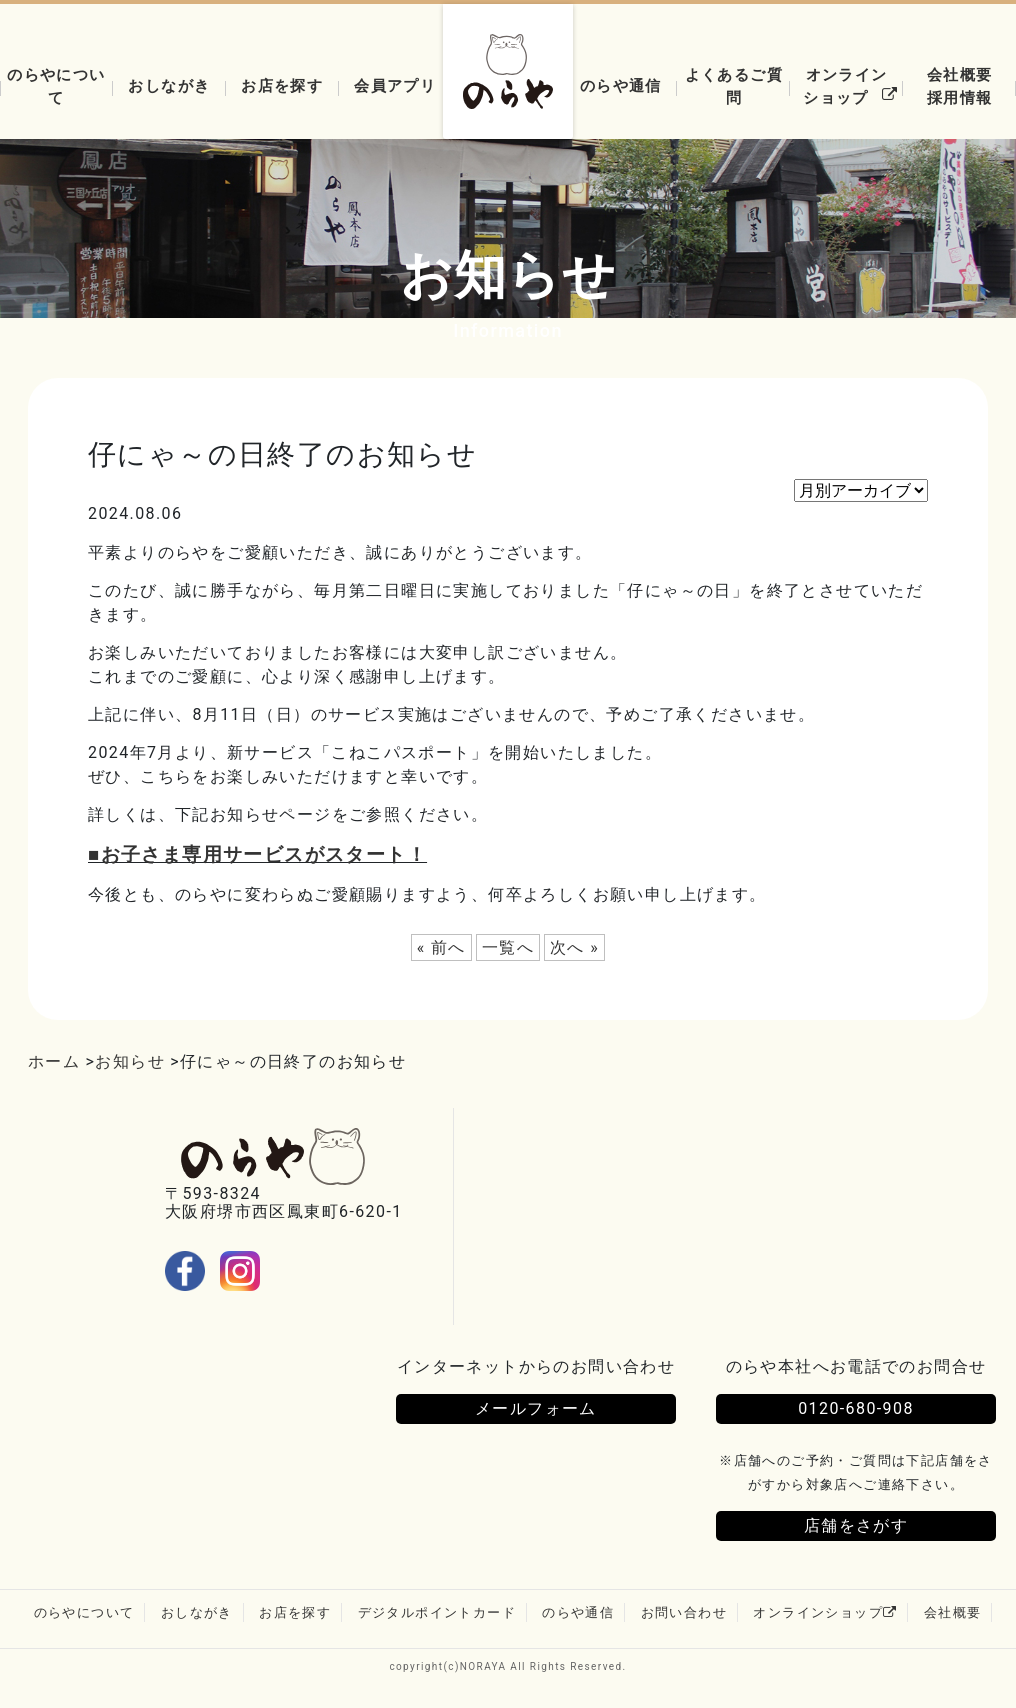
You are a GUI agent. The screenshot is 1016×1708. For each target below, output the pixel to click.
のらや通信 (621, 85)
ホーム (54, 1061)
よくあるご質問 (734, 86)
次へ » (574, 947)
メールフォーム (536, 1408)
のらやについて (56, 86)
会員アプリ (395, 85)
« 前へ (441, 947)
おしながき (169, 85)
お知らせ (130, 1061)
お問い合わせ (684, 1612)
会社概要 (953, 1612)
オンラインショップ (853, 86)
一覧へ (508, 947)
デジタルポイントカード (437, 1612)
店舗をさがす (856, 1525)
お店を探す (282, 85)
